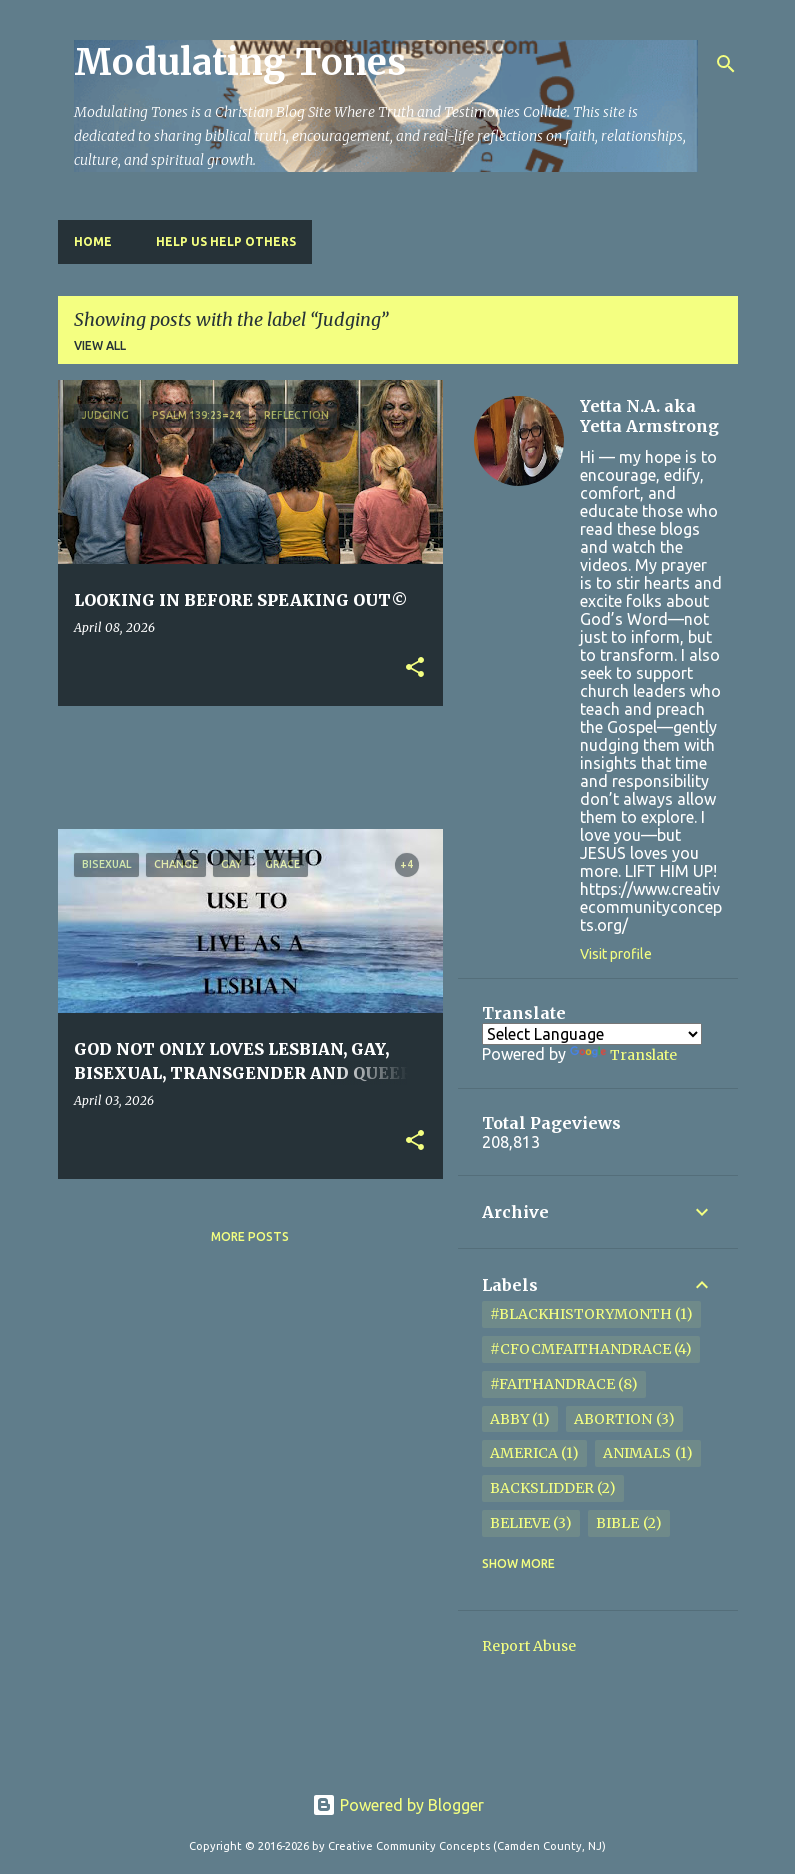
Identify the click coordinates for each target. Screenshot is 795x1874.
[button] (415, 668)
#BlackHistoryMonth (581, 1314)
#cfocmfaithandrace (580, 1349)
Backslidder (542, 1488)
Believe (520, 1523)
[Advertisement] (422, 766)
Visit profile (616, 954)
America (524, 1453)
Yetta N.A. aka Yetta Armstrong (649, 416)
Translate (623, 1055)
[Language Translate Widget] (592, 1034)
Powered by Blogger (398, 1805)
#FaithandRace (552, 1384)
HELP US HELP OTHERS (226, 241)
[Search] (726, 64)
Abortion (613, 1419)
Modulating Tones (240, 62)
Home (93, 241)
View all (100, 345)
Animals (637, 1453)
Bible (617, 1523)
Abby (509, 1419)
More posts (250, 1236)
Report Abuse (529, 1646)
